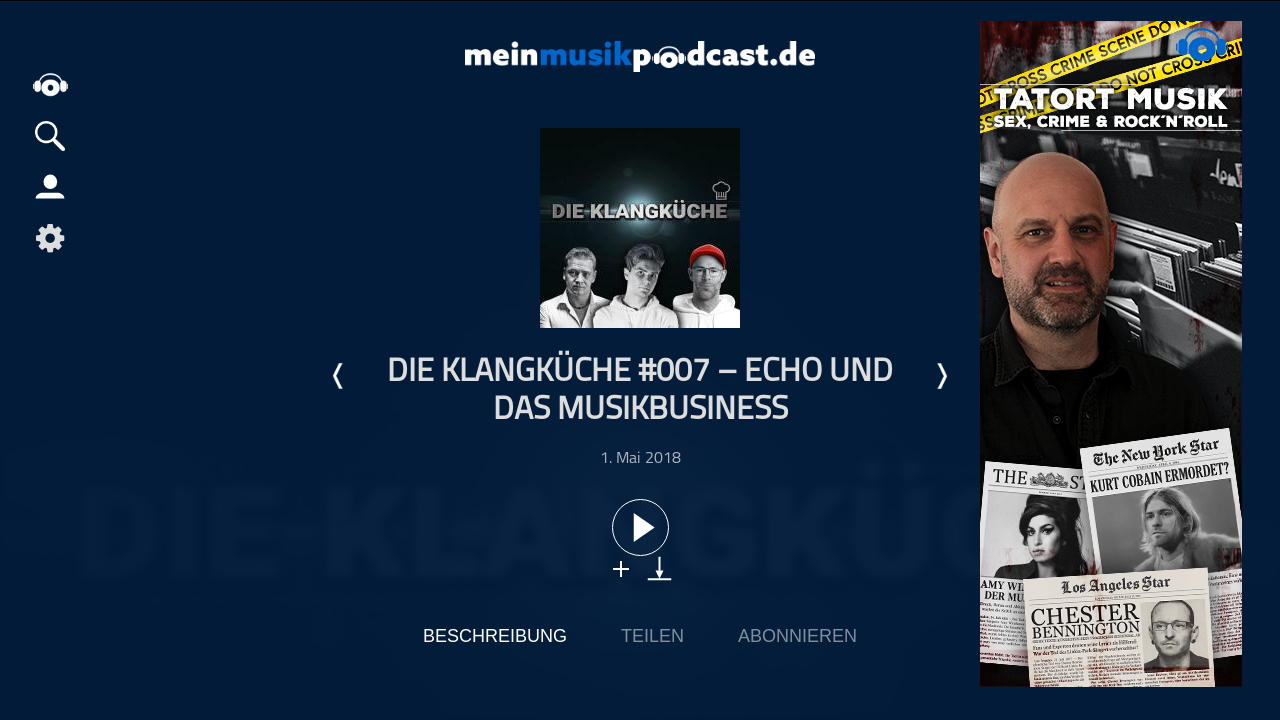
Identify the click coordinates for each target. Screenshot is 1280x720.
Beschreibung (495, 636)
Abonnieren (797, 636)
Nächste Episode (941, 376)
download (659, 568)
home (50, 84)
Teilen (652, 636)
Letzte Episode (339, 376)
